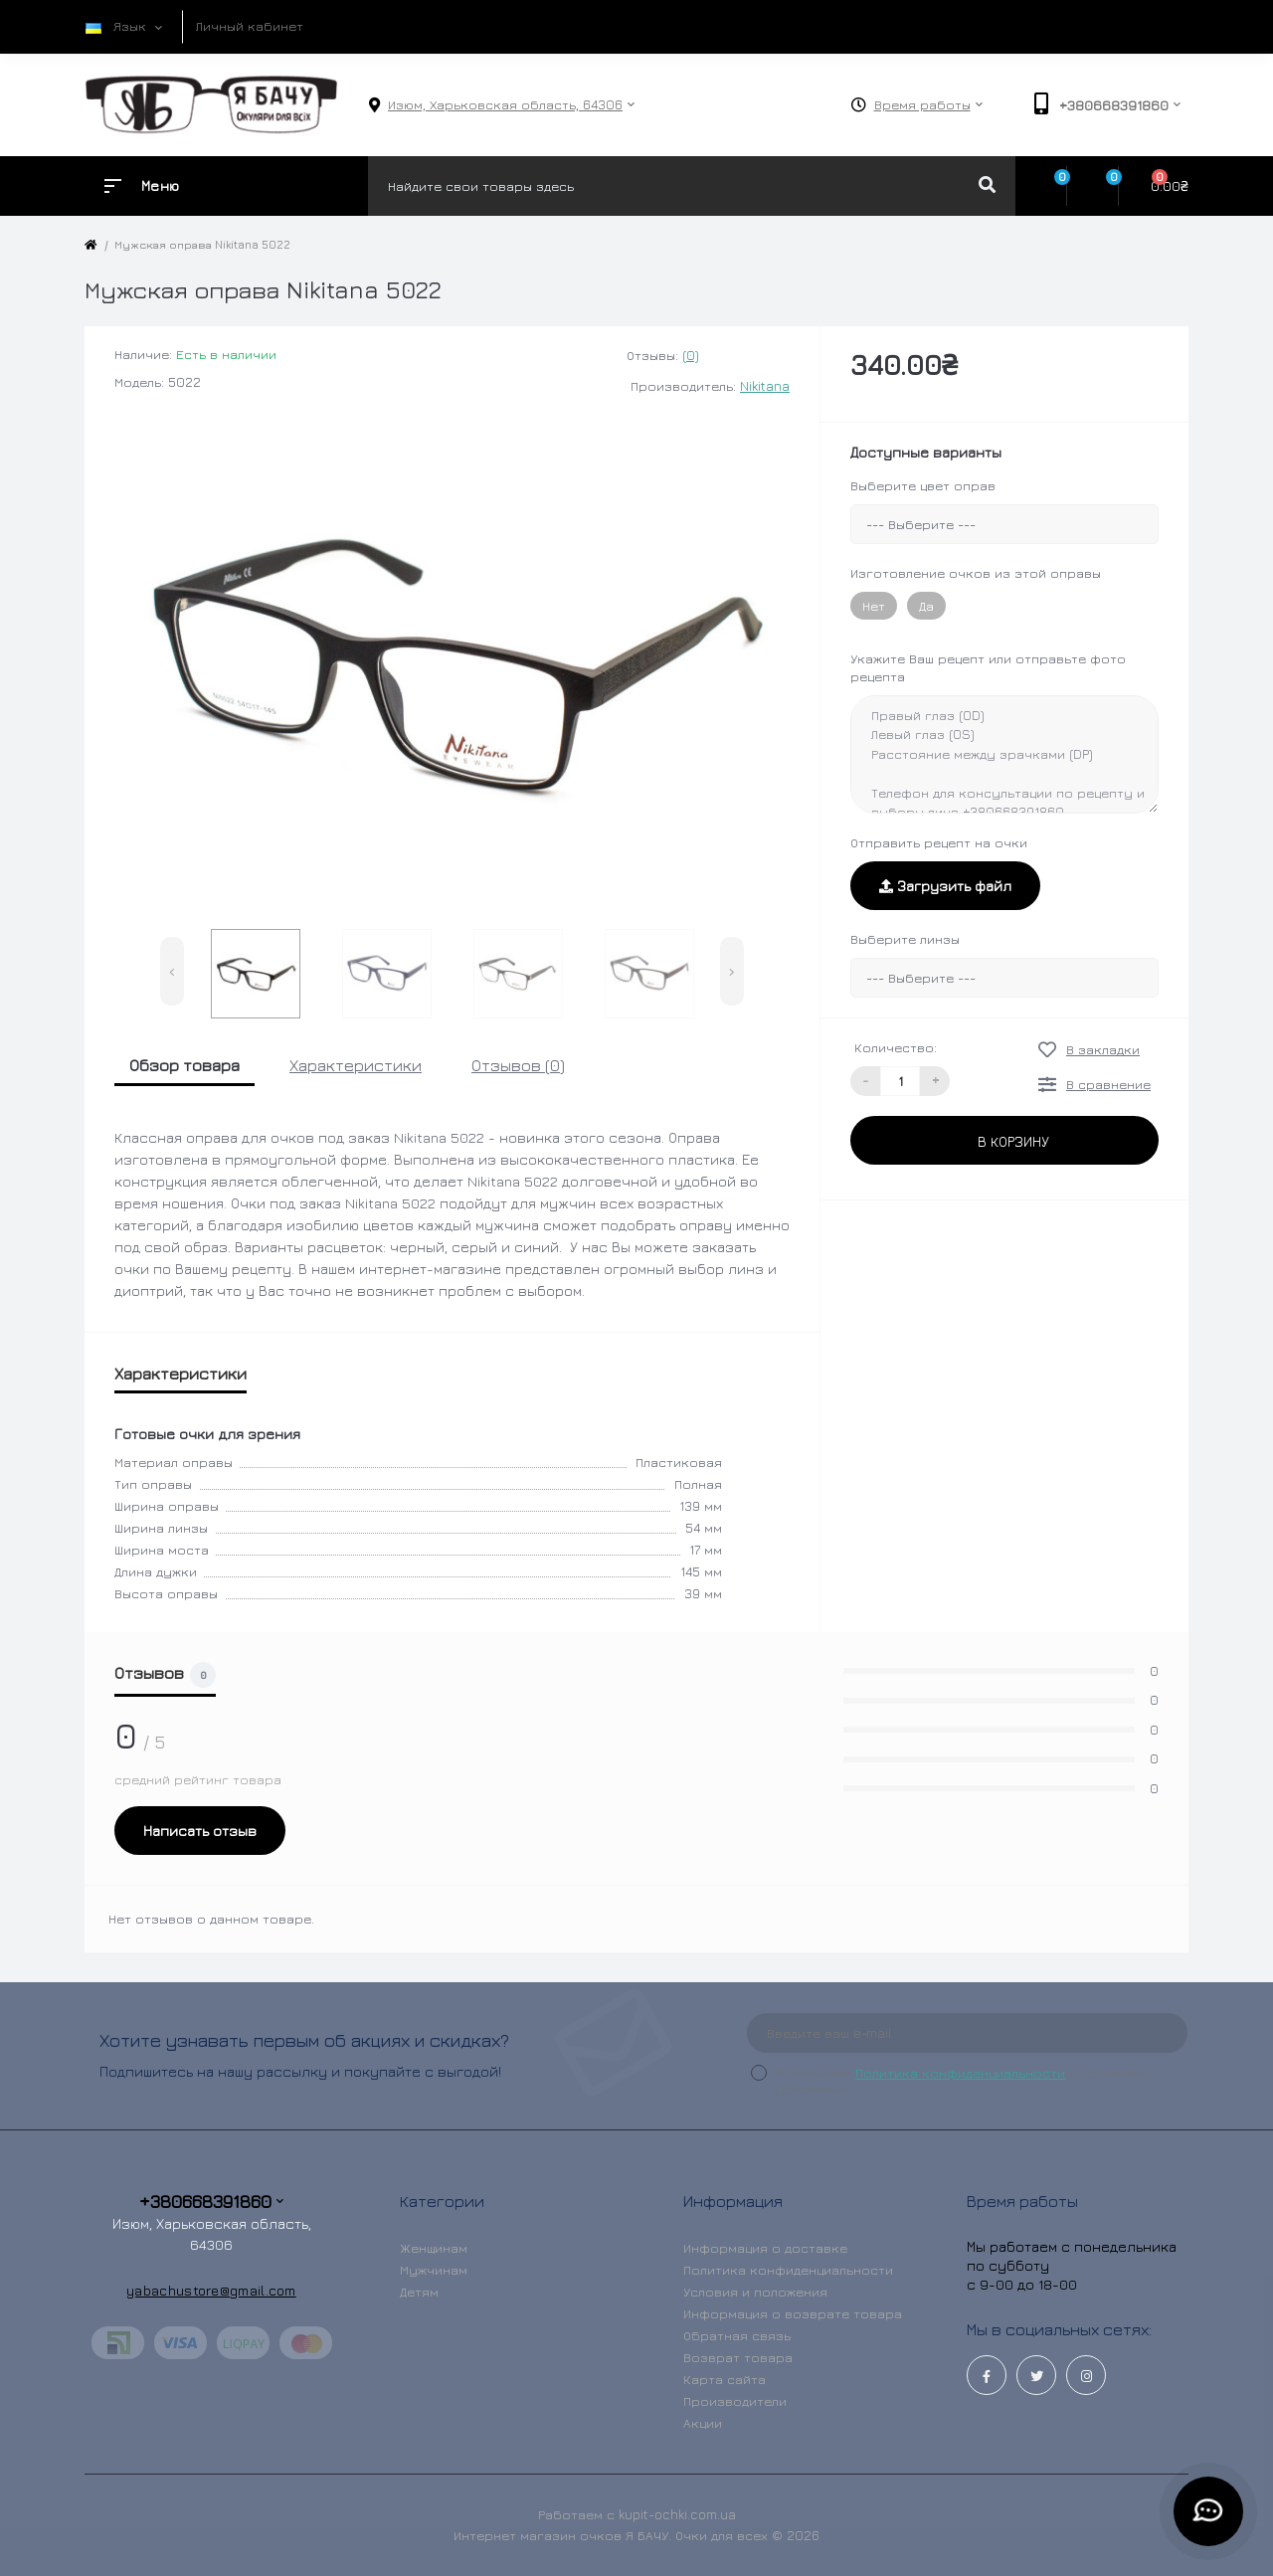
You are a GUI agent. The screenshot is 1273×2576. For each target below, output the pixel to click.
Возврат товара (738, 2357)
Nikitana (765, 386)
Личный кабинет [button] (249, 26)
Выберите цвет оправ (923, 485)
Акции (702, 2423)
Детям (419, 2292)
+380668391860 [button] (211, 2201)
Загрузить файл (945, 885)
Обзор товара (184, 1065)
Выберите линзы (905, 939)
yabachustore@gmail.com (211, 2290)
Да (926, 606)
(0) (690, 355)
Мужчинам (433, 2270)
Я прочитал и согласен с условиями (966, 2081)
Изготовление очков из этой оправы (975, 573)
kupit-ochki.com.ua (677, 2514)
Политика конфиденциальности (960, 2073)
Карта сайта (724, 2379)
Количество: (895, 1047)
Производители (735, 2401)
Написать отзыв (200, 1830)
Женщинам (433, 2248)
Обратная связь (737, 2335)
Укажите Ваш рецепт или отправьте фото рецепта (988, 667)
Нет (873, 606)
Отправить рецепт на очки (938, 842)
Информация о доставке (765, 2248)
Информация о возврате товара (792, 2313)
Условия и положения (755, 2292)
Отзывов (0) (518, 1065)
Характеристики (355, 1065)
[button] (505, 104)
